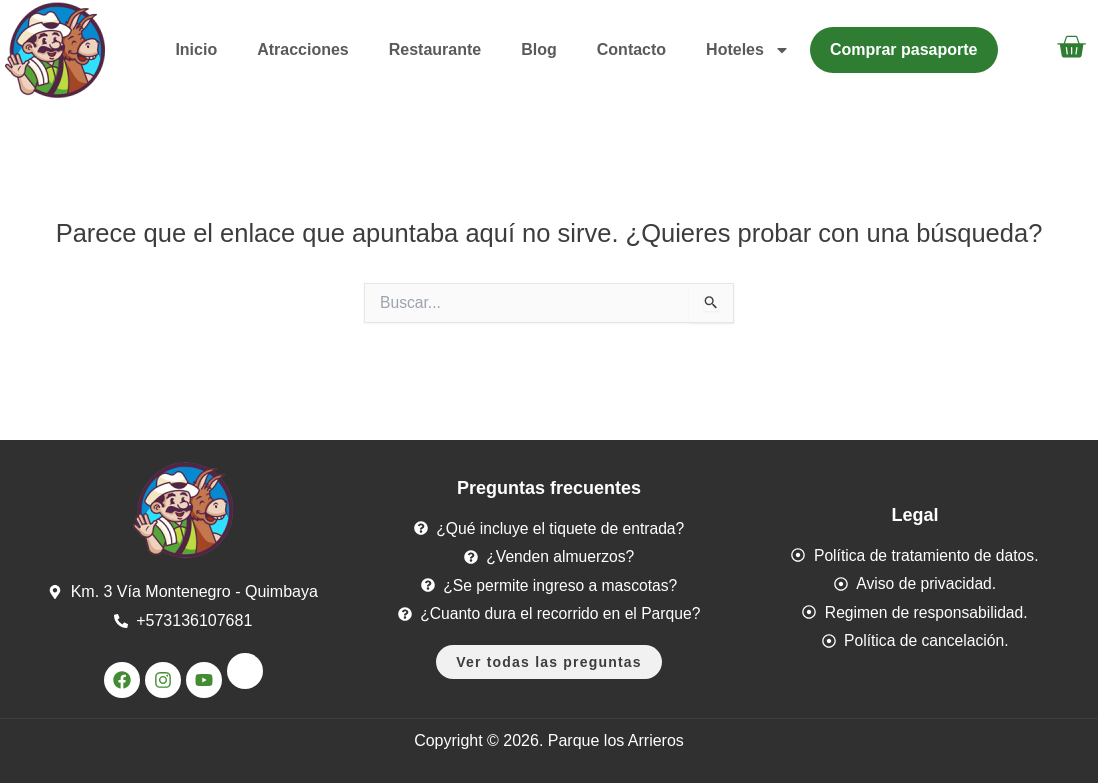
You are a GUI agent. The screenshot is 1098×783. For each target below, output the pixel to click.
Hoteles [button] (748, 50)
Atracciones (303, 49)
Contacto (631, 49)
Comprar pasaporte (904, 49)
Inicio (196, 49)
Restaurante (435, 49)
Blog (539, 49)
